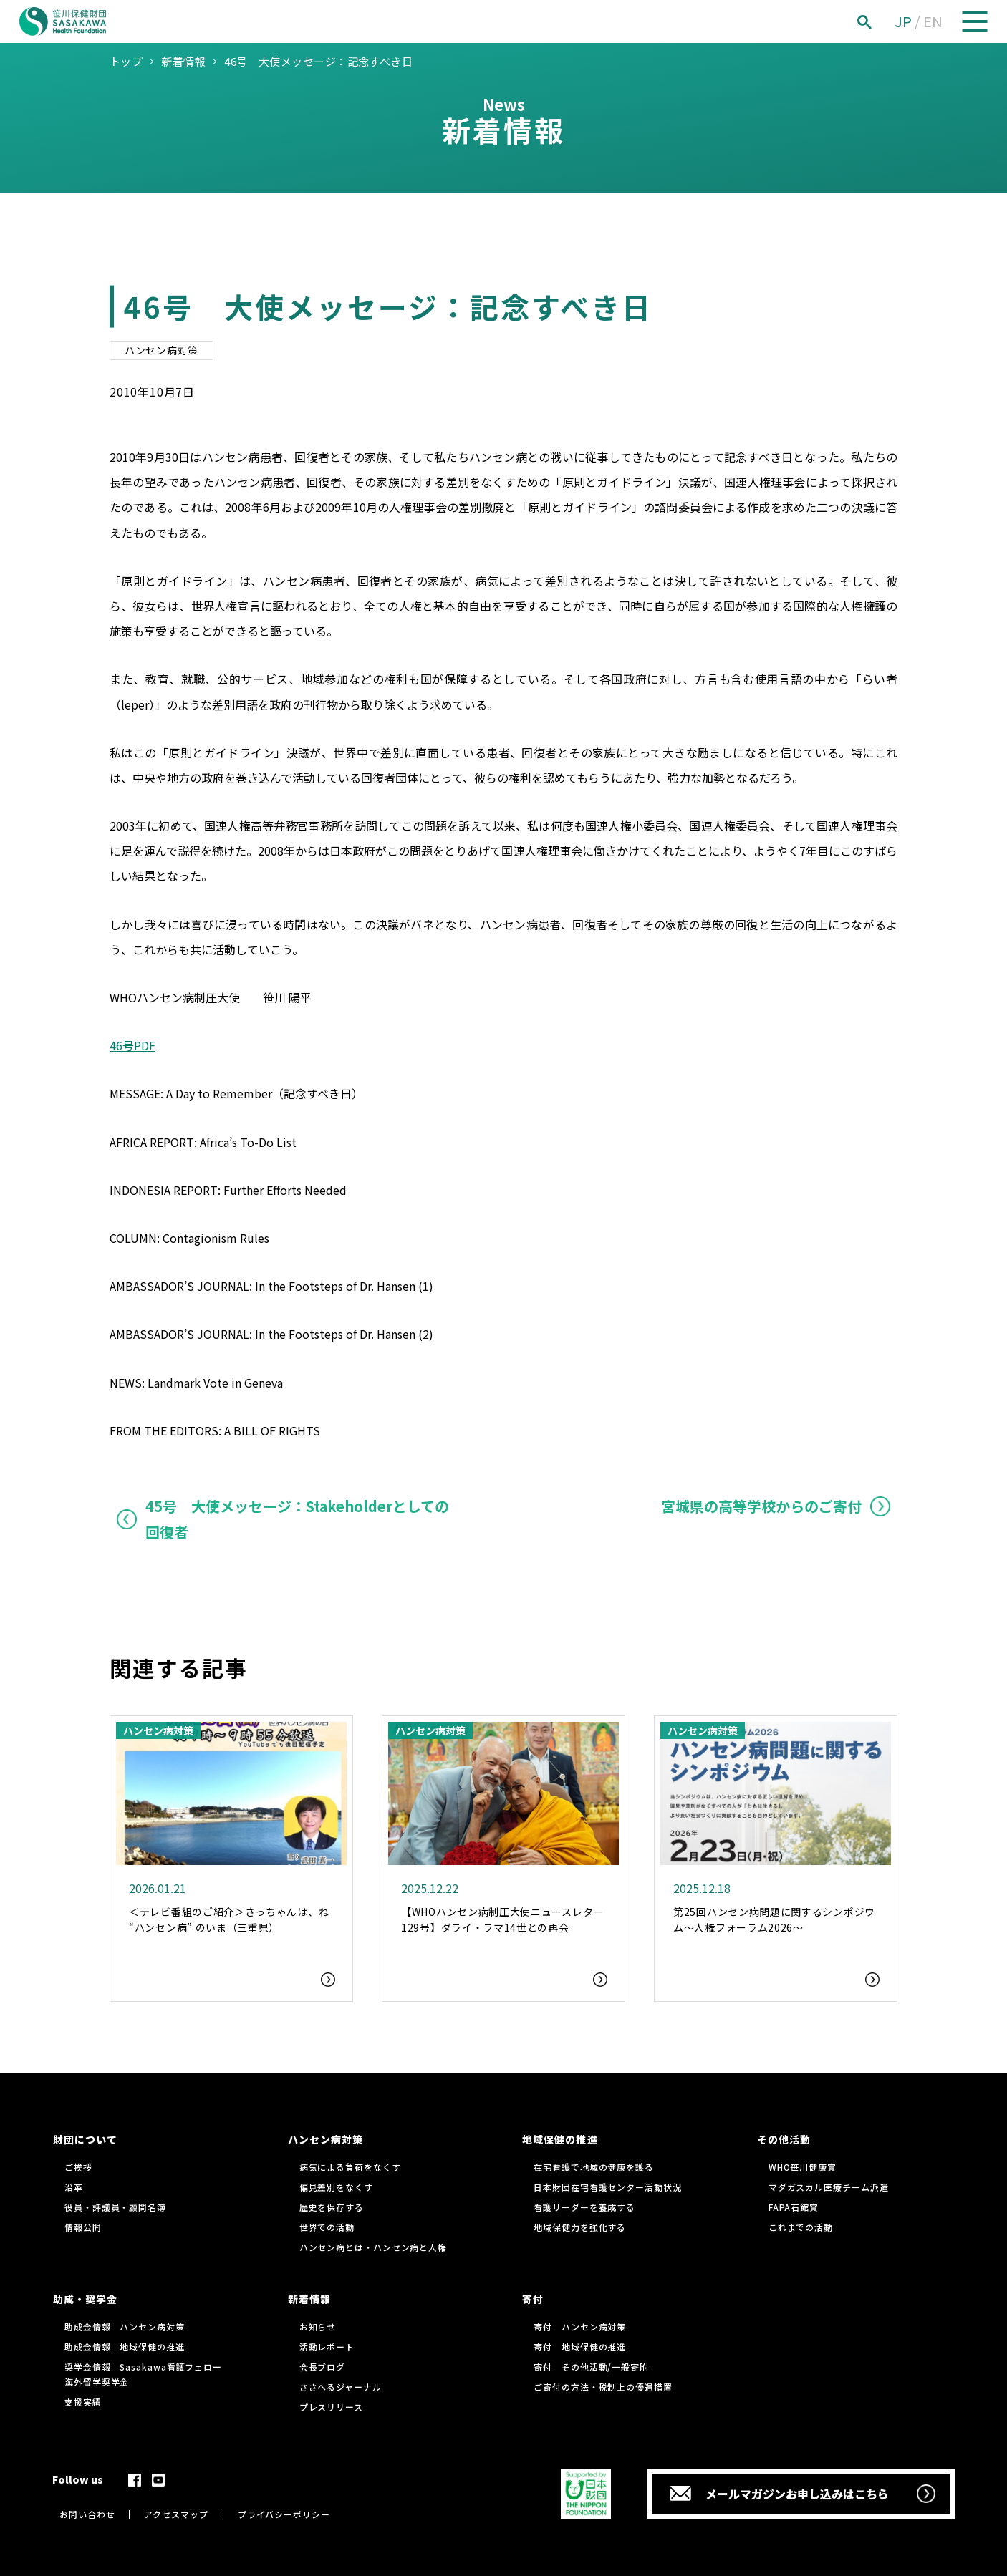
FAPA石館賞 (793, 2207)
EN (933, 21)
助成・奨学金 (85, 2299)
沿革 (73, 2187)
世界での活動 (327, 2227)
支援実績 (83, 2402)
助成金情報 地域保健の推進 (124, 2346)
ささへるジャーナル (340, 2387)
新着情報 (309, 2299)
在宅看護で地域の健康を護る (594, 2167)
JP (903, 21)
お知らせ (318, 2326)
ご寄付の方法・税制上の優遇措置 (603, 2387)
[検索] (880, 21)
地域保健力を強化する (580, 2227)
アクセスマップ (176, 2514)
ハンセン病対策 (161, 350)
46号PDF (132, 1045)
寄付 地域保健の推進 (580, 2346)
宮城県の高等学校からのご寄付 (761, 1506)
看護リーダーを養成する (584, 2207)
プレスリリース (331, 2407)
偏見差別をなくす (336, 2187)
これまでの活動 (800, 2227)
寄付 (533, 2299)
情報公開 (83, 2227)
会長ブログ (322, 2366)
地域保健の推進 (559, 2139)
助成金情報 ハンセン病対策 (124, 2326)
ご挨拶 (78, 2167)
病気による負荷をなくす (350, 2167)
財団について (85, 2139)
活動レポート (327, 2346)
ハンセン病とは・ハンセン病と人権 (373, 2247)
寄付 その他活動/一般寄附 (591, 2366)
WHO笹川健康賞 (802, 2167)
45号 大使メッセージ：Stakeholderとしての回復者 (297, 1519)
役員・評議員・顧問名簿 (115, 2207)
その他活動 (784, 2139)
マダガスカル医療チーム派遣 (828, 2187)
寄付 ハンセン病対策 (580, 2326)
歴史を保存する (331, 2207)
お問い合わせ (87, 2514)
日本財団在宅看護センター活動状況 (607, 2187)
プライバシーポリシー (284, 2514)
